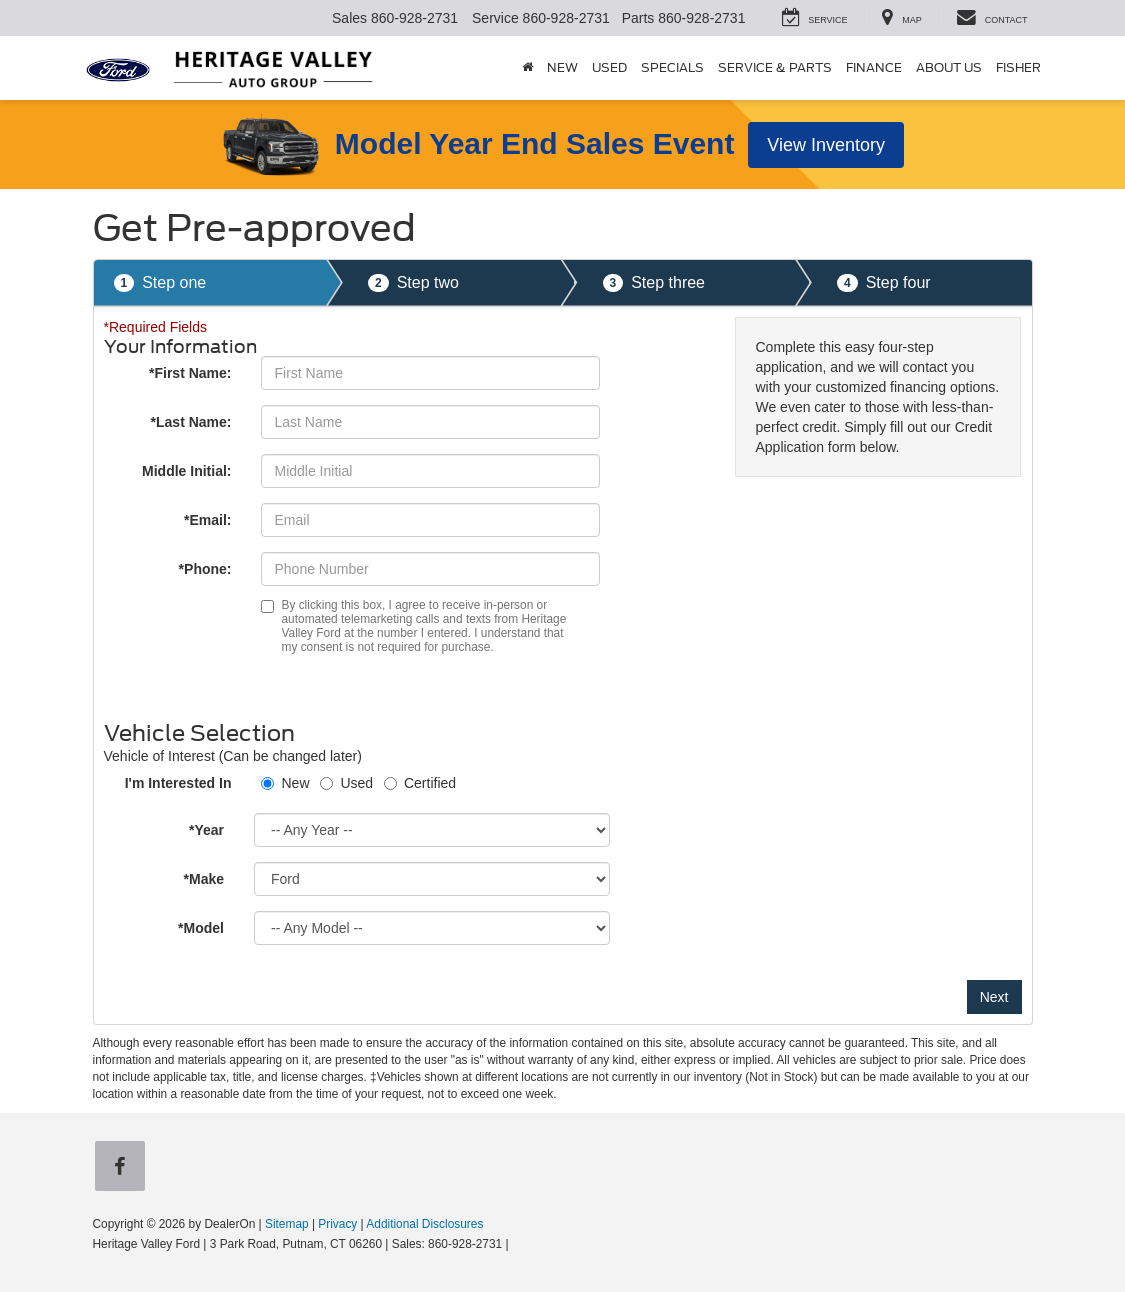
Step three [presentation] (654, 283)
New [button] (562, 67)
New (295, 783)
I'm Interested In (178, 783)
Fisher (1018, 67)
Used (356, 783)
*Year (206, 830)
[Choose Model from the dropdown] (432, 928)
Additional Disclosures (424, 1224)
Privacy (337, 1224)
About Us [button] (949, 67)
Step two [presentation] (413, 283)
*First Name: (190, 373)
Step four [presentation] (884, 283)
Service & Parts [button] (775, 67)
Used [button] (609, 67)
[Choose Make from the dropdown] (432, 879)
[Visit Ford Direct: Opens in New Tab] (517, 1244)
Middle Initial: (186, 471)
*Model (201, 928)
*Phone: (205, 569)
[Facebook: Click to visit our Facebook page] (124, 1167)
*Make (204, 879)
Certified (430, 783)
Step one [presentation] (160, 283)
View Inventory (826, 145)
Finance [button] (874, 67)
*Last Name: (191, 422)
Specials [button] (672, 67)
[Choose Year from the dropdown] (432, 830)
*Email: (207, 520)
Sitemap (287, 1224)
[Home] (527, 68)
